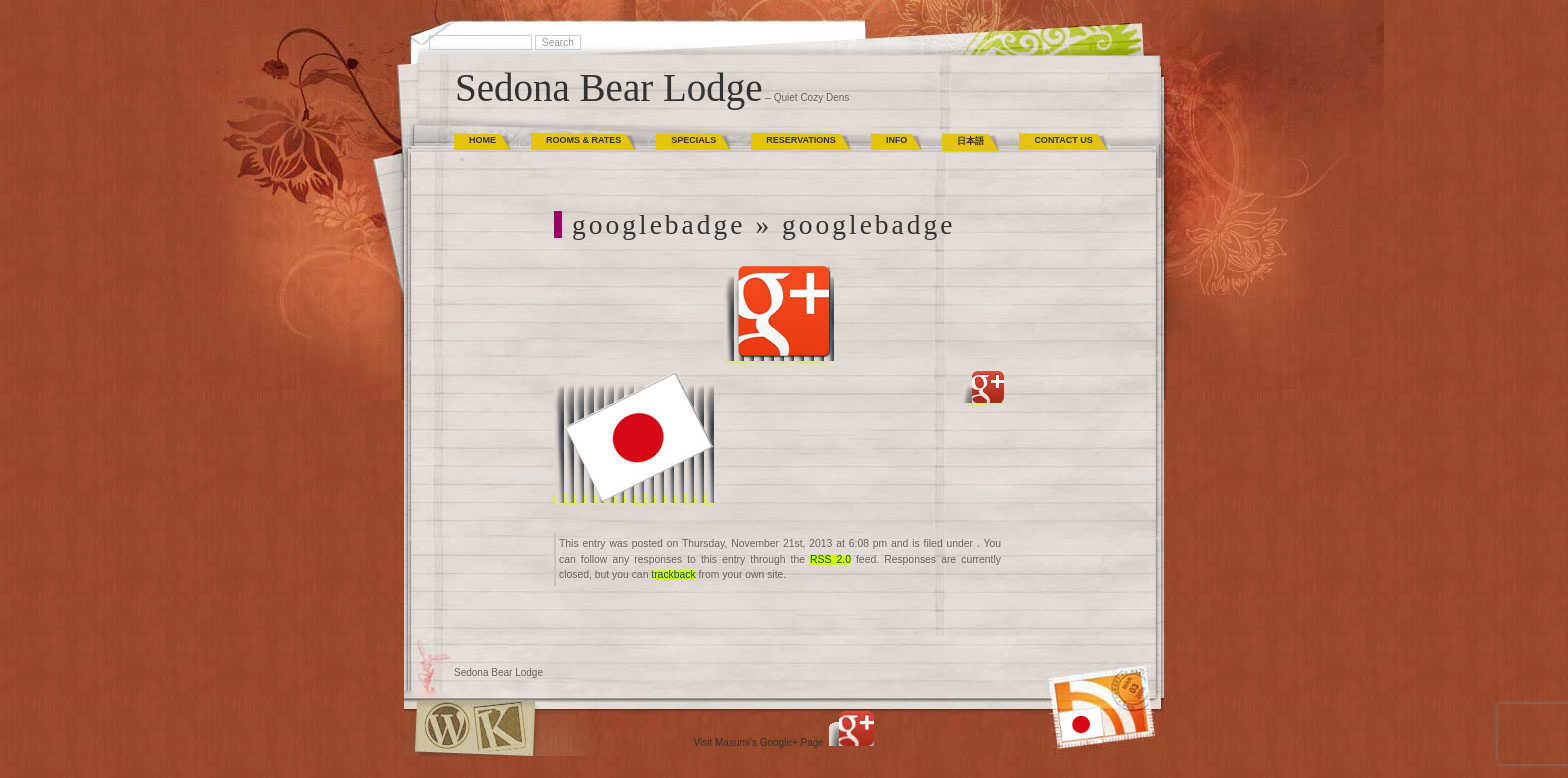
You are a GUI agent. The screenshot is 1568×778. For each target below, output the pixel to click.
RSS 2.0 (830, 559)
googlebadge (659, 224)
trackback (673, 574)
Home (482, 140)
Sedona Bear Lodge (609, 87)
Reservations (801, 140)
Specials (693, 140)
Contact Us (1063, 140)
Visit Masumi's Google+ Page (759, 742)
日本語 (970, 141)
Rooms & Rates (583, 140)
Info (897, 140)
